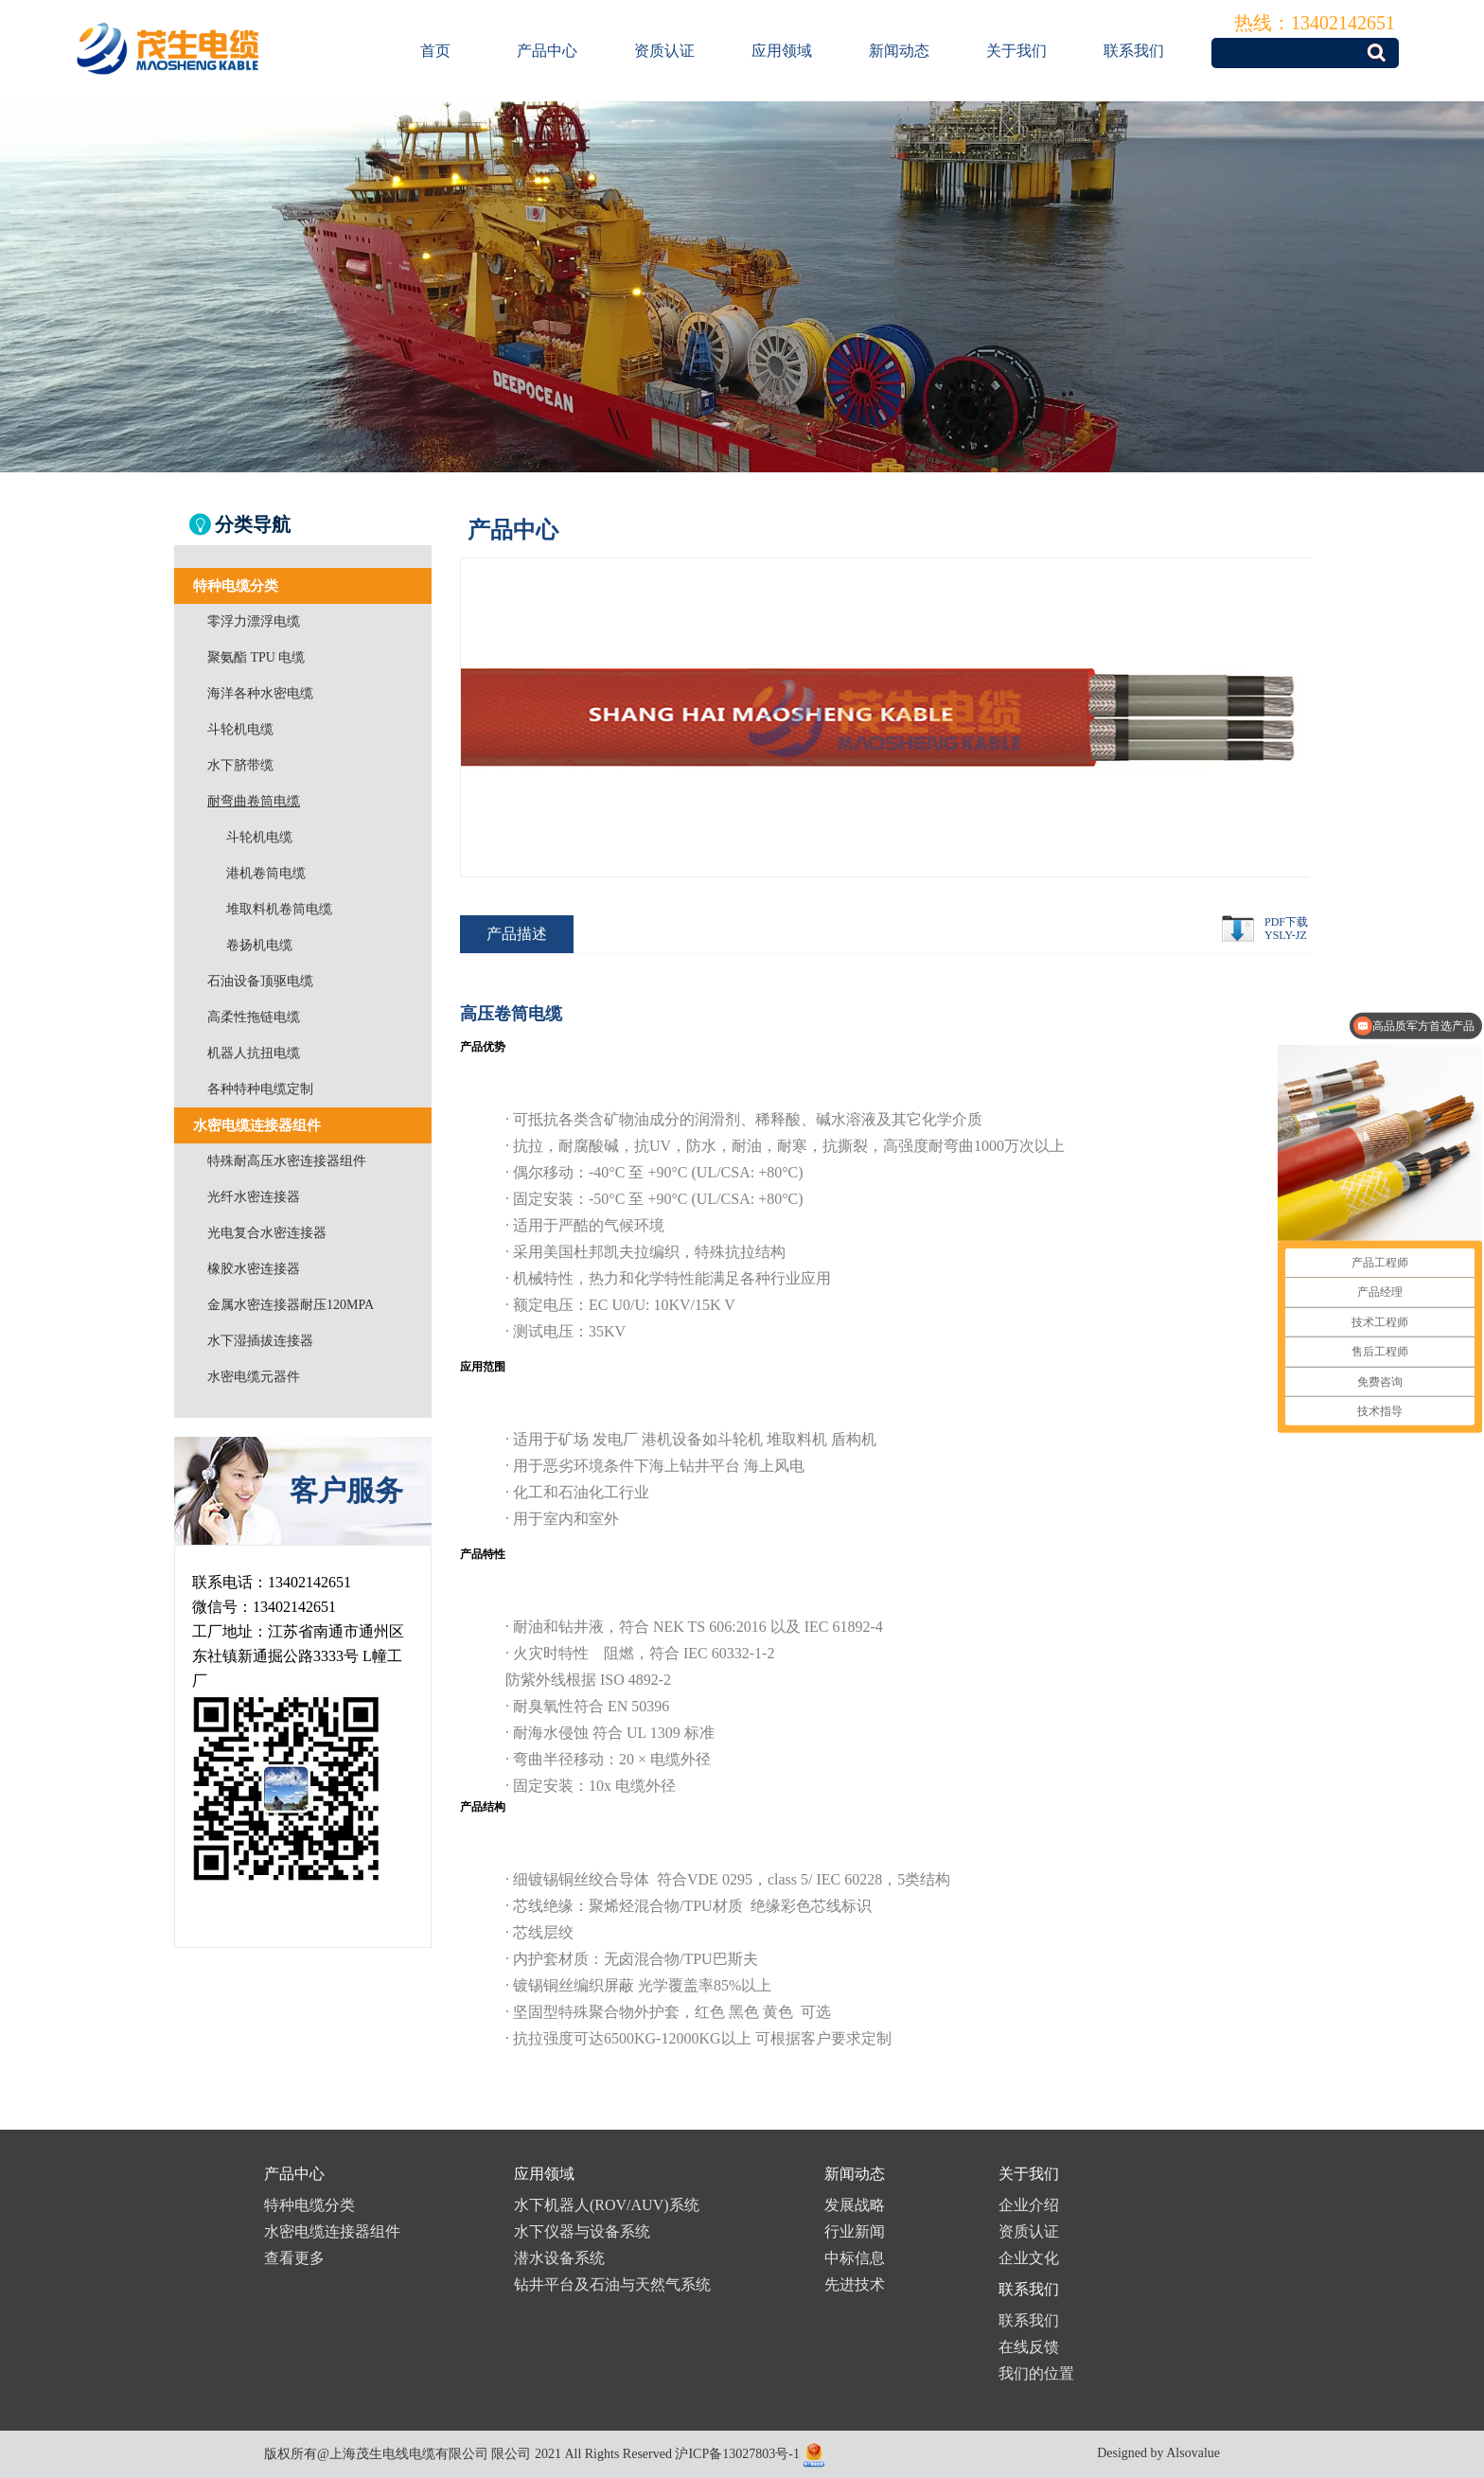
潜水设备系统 (559, 2258)
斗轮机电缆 (240, 729)
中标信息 (854, 2258)
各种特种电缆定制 (260, 1089)
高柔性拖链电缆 (253, 1017)
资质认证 (664, 51)
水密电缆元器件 (253, 1377)
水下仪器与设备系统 (582, 2231)
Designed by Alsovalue (1158, 2453)
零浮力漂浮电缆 (253, 621)
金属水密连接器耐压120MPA (290, 1305)
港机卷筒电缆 (266, 873)
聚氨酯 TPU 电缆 (256, 657)
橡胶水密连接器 (253, 1269)
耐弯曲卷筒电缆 (253, 801)
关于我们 (1016, 51)
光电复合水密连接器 (267, 1233)
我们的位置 (1036, 2373)
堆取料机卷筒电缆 (279, 909)
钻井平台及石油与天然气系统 (612, 2284)
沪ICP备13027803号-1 (737, 2454)
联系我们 (1134, 51)
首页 (435, 51)
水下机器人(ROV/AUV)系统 (606, 2205)
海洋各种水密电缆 (260, 693)
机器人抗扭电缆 (253, 1053)
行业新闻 (854, 2231)
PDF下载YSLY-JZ (1286, 928)
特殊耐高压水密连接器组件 (286, 1161)
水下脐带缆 (240, 765)
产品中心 (547, 51)
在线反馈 (1028, 2347)
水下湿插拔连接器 (260, 1341)
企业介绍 (1028, 2205)
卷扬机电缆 (259, 945)
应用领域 (781, 51)
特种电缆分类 (309, 2205)
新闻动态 (899, 51)
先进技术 (854, 2284)
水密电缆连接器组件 (332, 2231)
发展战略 (854, 2205)
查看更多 (294, 2258)
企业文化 (1028, 2258)
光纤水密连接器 (253, 1197)
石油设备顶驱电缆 (260, 981)
